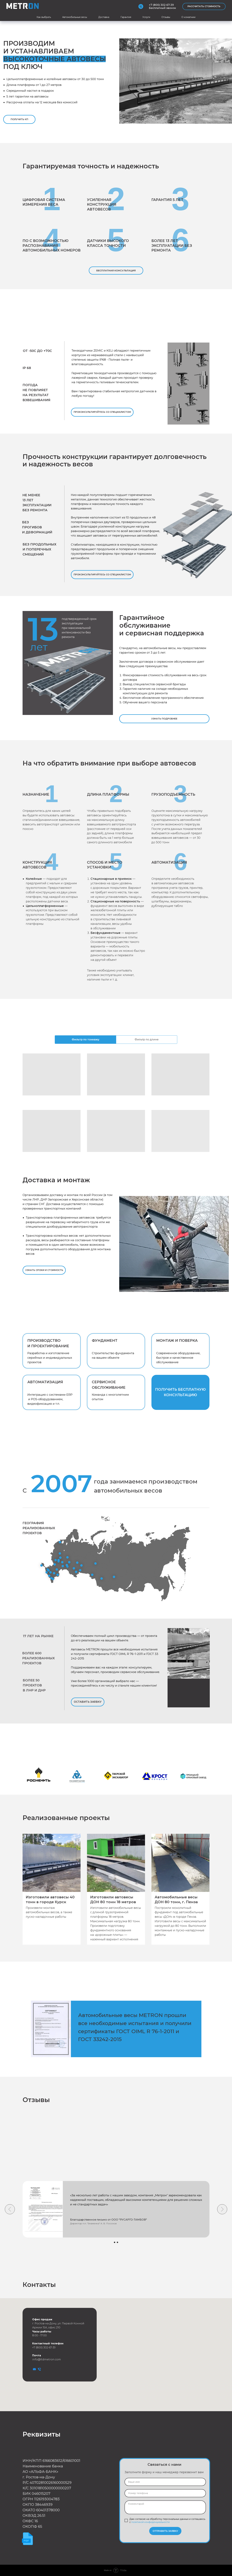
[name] (165, 2482)
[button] (204, 6)
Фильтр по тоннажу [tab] (85, 1039)
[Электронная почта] (34, 2369)
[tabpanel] (116, 1103)
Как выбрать (44, 17)
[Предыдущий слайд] (8, 1889)
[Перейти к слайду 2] (117, 2242)
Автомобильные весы (74, 17)
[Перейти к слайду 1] (114, 2242)
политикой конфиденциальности (150, 2522)
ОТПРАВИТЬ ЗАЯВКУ (165, 2531)
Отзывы (165, 17)
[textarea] (165, 2507)
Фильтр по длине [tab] (147, 1039)
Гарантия (126, 17)
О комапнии (188, 17)
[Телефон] (140, 6)
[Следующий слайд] (224, 1889)
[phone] (165, 2493)
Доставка (103, 17)
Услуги (146, 17)
